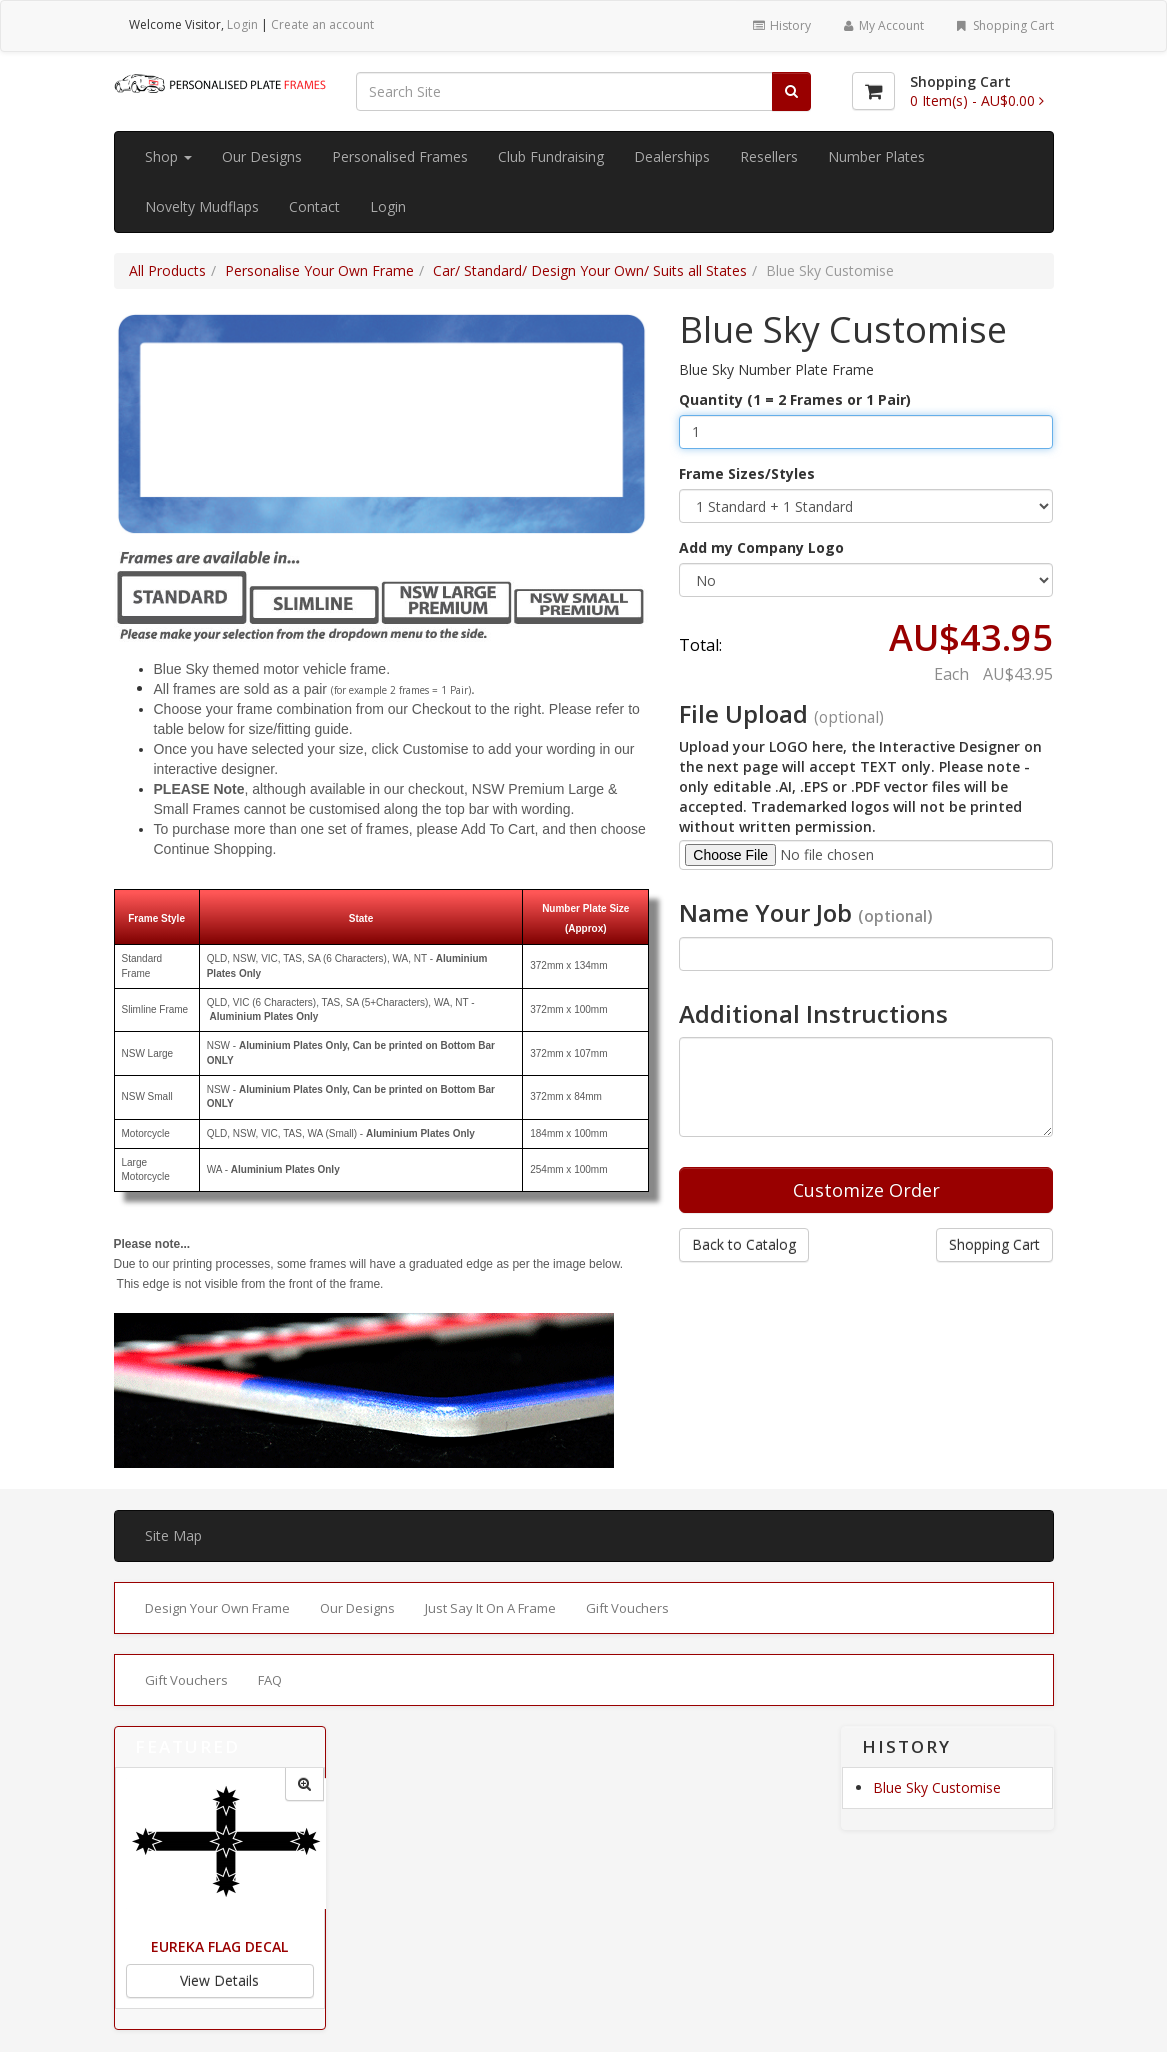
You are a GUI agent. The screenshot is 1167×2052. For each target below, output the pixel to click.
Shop (168, 156)
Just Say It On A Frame (490, 1608)
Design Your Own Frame (217, 1608)
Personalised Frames (400, 156)
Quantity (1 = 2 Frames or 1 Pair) (795, 399)
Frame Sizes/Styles (747, 473)
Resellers (769, 156)
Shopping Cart (1003, 25)
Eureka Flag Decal (219, 1946)
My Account (882, 25)
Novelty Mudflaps (202, 206)
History (780, 25)
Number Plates (876, 156)
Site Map (173, 1535)
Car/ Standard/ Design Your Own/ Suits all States (590, 270)
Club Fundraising (551, 156)
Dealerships (672, 156)
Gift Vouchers (627, 1608)
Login (242, 24)
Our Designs (262, 156)
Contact (314, 206)
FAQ (270, 1680)
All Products (167, 270)
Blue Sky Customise (937, 1787)
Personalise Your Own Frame (319, 270)
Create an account (322, 24)
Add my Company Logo (761, 547)
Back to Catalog (744, 1244)
